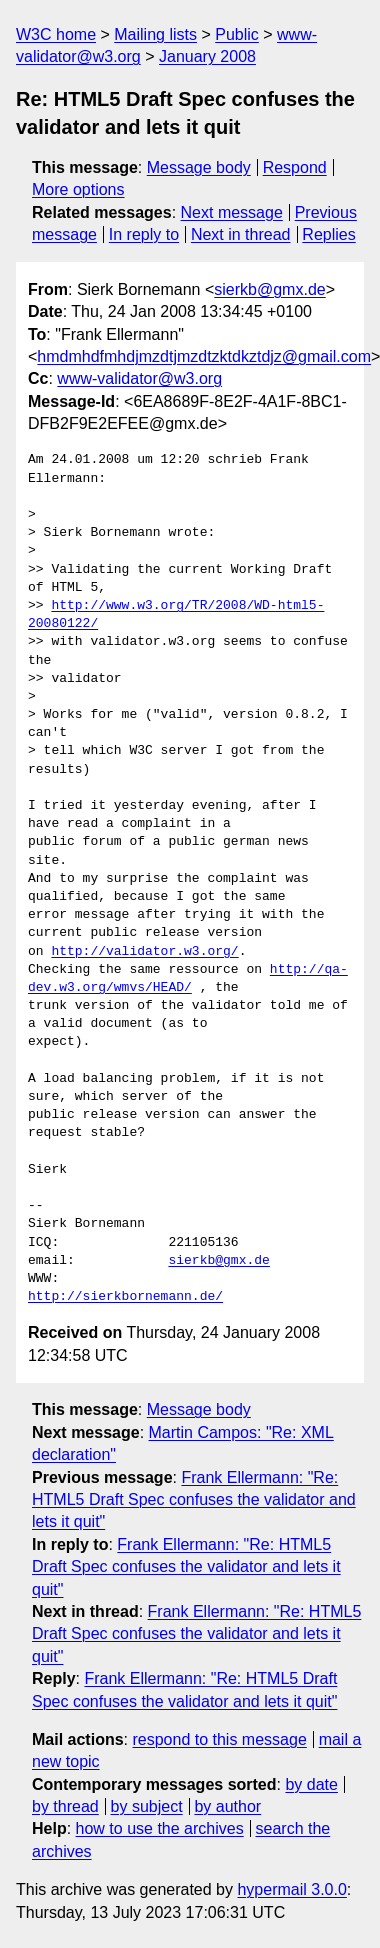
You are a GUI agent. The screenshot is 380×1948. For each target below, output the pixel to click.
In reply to (144, 234)
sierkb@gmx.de (269, 289)
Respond (295, 167)
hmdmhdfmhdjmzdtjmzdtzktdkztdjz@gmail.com (204, 356)
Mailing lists (155, 34)
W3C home (56, 34)
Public (237, 34)
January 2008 (207, 56)
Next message (232, 212)
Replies (328, 234)
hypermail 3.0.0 (291, 1889)
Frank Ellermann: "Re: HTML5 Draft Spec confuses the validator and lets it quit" (194, 1500)
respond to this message (219, 1739)
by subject (147, 1806)
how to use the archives (160, 1828)
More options (78, 189)
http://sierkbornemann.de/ (125, 1297)
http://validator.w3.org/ (144, 952)
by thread (65, 1806)
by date (311, 1784)
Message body (199, 167)
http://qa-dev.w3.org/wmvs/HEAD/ (188, 979)
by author (227, 1806)
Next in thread (241, 234)
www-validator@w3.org (139, 378)
